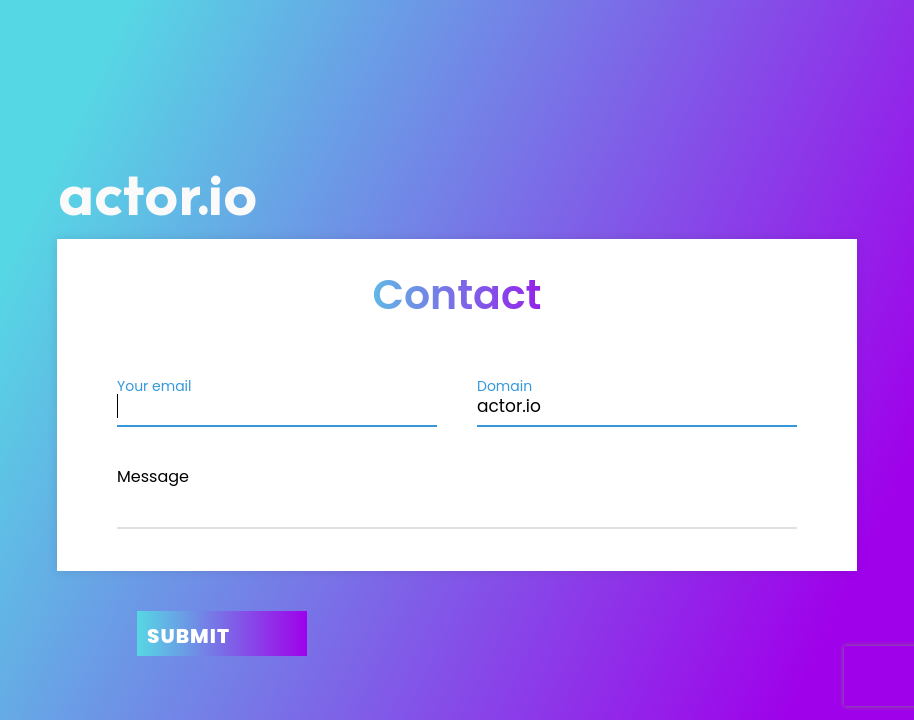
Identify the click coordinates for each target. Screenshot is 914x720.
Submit (188, 636)
